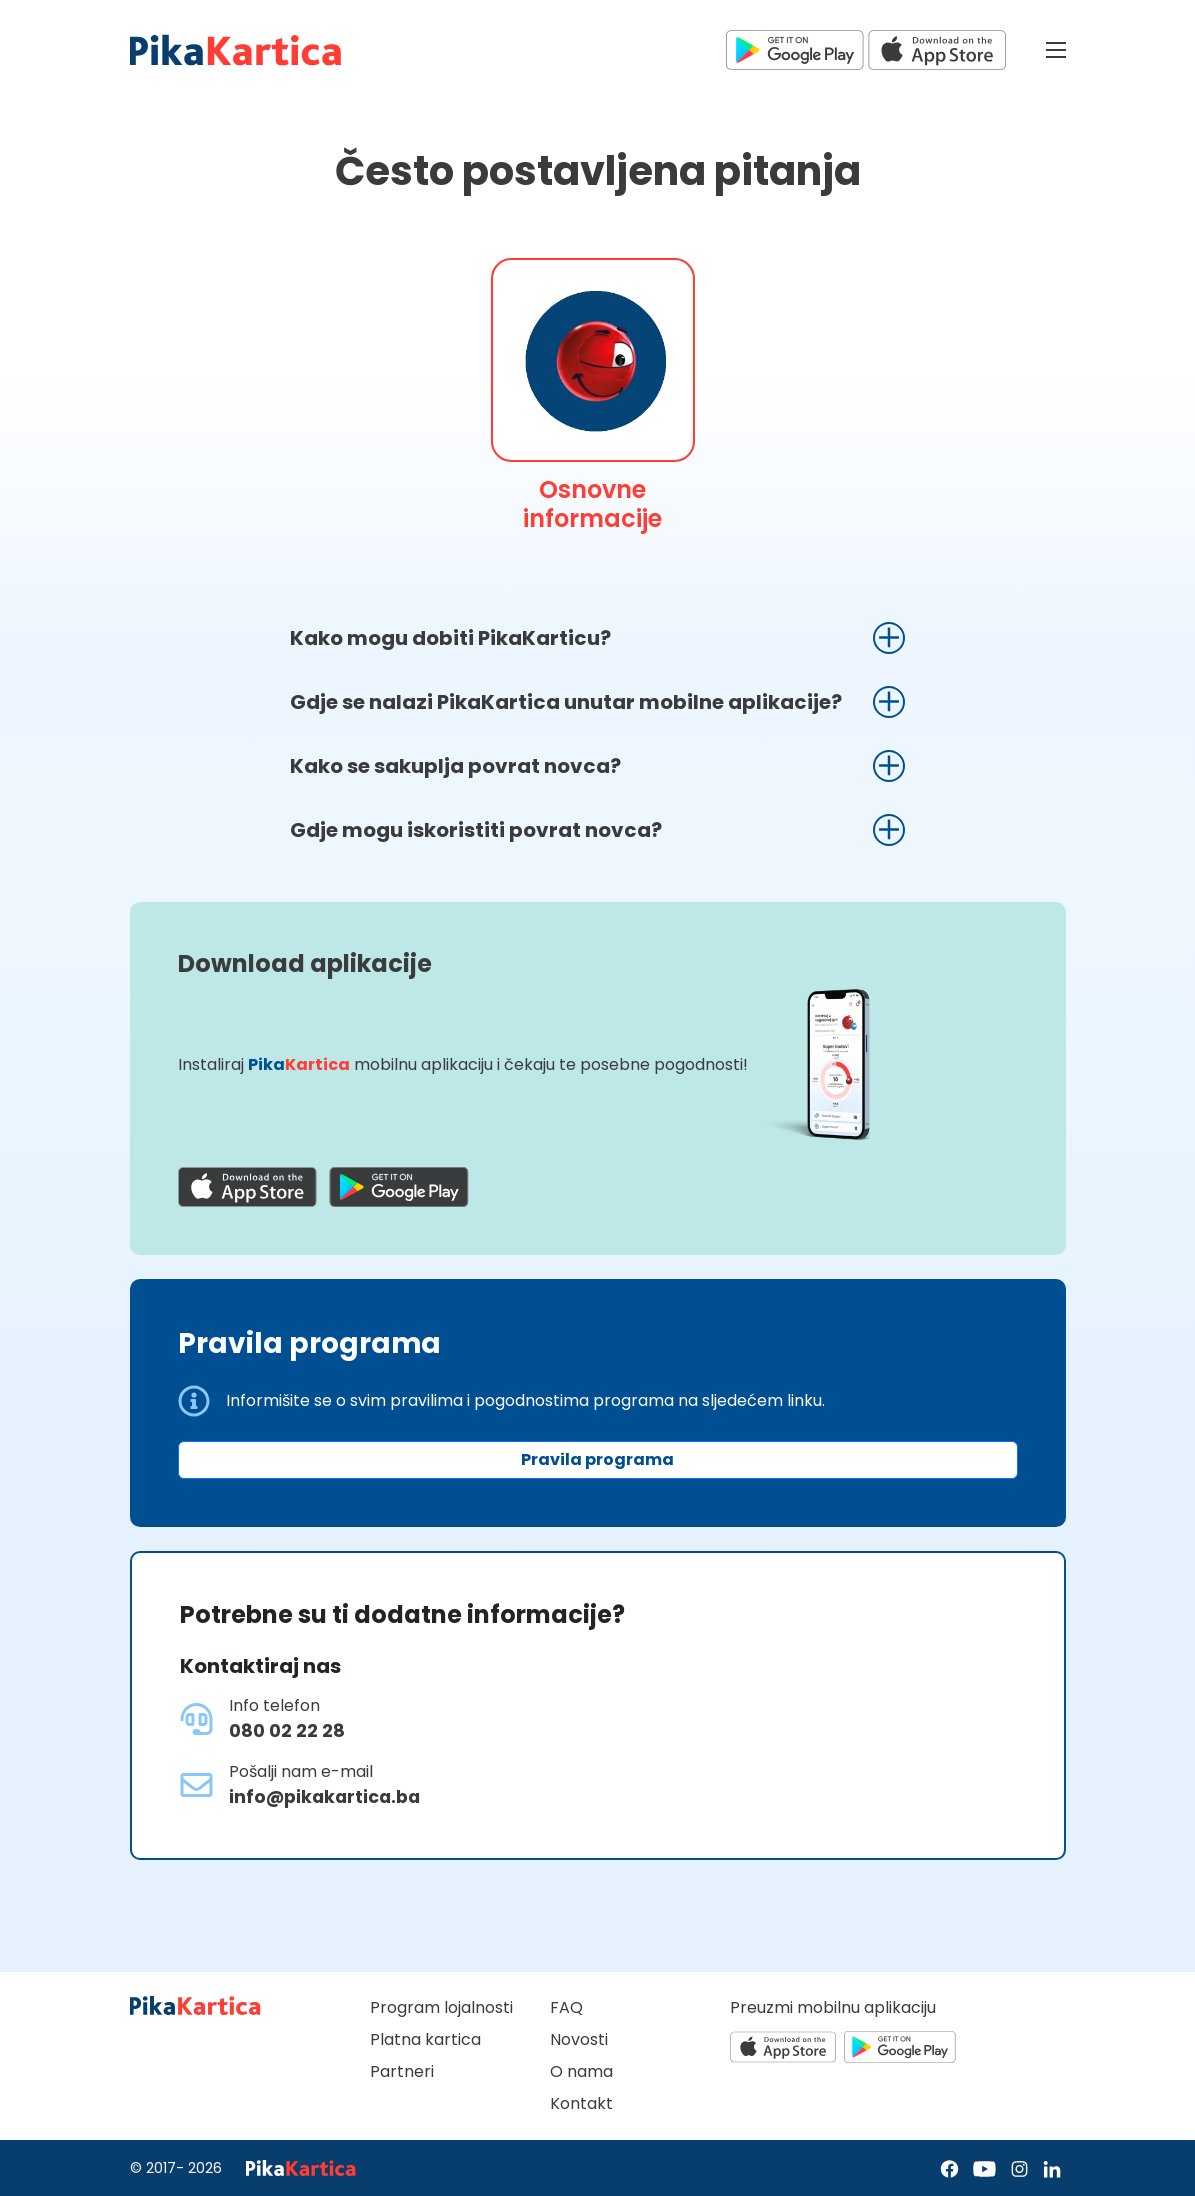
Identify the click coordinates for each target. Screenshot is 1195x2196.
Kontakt (581, 2103)
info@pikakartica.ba (324, 1797)
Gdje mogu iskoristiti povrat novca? (476, 830)
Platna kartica (425, 2039)
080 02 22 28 (287, 1731)
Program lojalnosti (441, 2007)
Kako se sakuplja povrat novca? (455, 766)
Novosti (579, 2039)
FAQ (566, 2007)
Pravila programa (597, 1459)
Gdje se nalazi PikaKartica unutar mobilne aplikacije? (566, 702)
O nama (581, 2071)
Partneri (402, 2071)
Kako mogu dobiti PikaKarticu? (450, 638)
